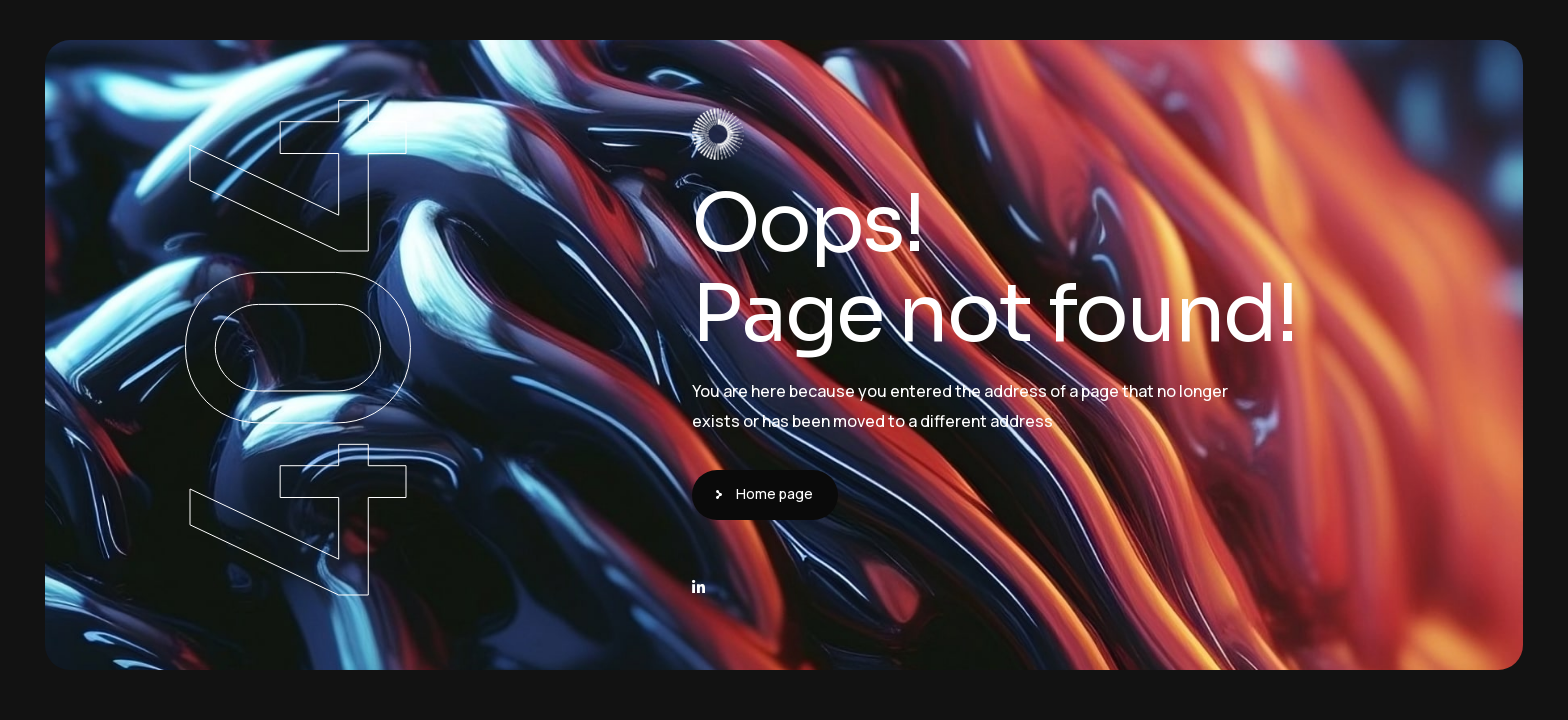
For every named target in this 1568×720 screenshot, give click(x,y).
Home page (774, 493)
